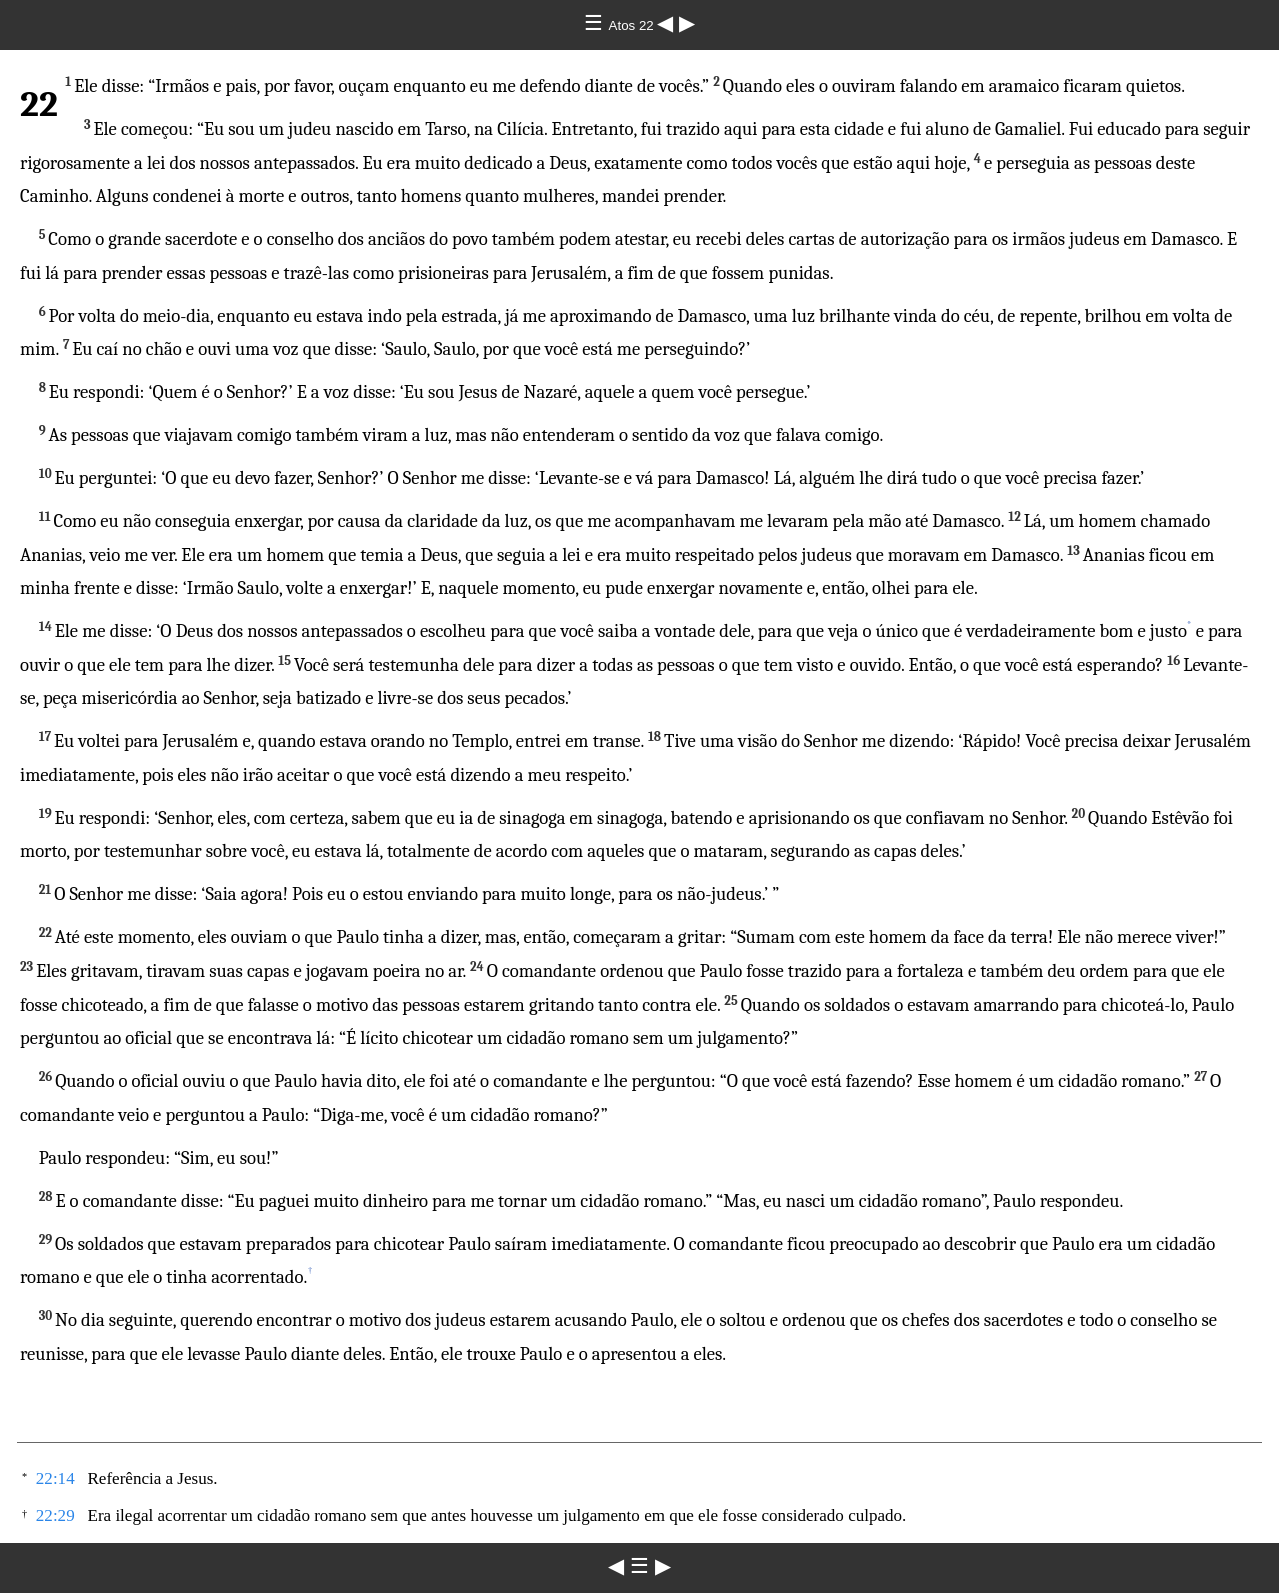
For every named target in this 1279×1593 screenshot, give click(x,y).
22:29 (55, 1515)
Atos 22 (633, 25)
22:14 (55, 1478)
